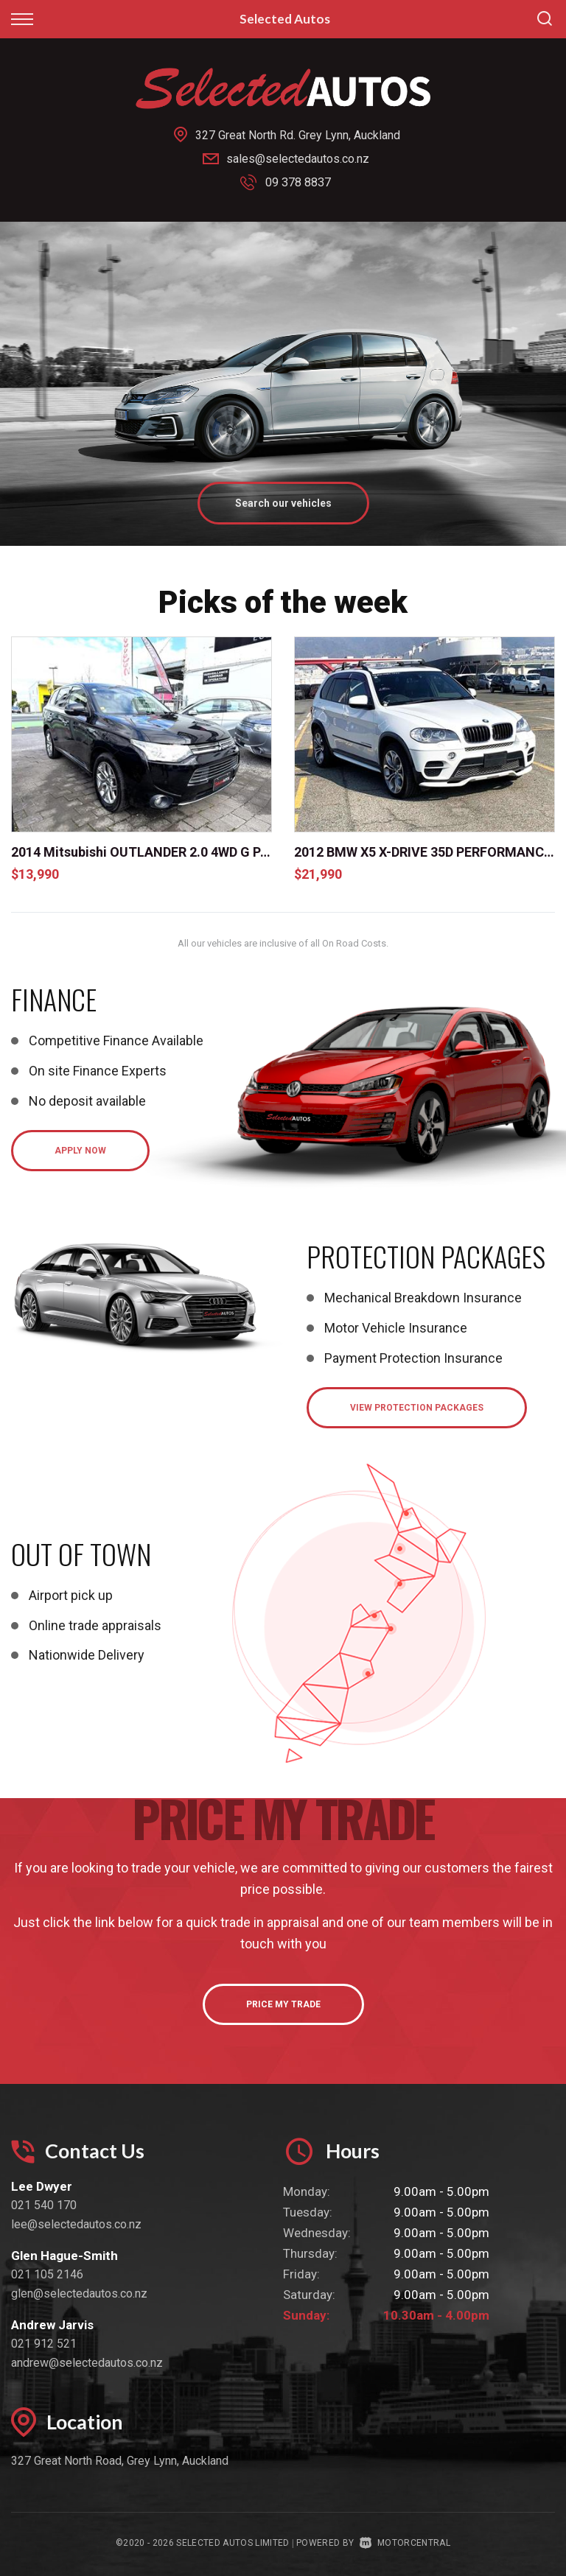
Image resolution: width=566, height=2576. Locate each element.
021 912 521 (44, 2343)
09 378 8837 (298, 182)
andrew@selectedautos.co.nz (87, 2362)
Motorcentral (405, 2542)
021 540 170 (44, 2204)
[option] (283, 383)
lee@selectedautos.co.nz (76, 2224)
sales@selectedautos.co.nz (297, 159)
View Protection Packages (416, 1407)
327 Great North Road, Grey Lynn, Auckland (119, 2460)
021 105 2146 (47, 2274)
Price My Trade (283, 2003)
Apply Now (80, 1150)
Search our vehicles (283, 502)
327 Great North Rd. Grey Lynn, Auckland (297, 135)
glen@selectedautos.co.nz (79, 2293)
